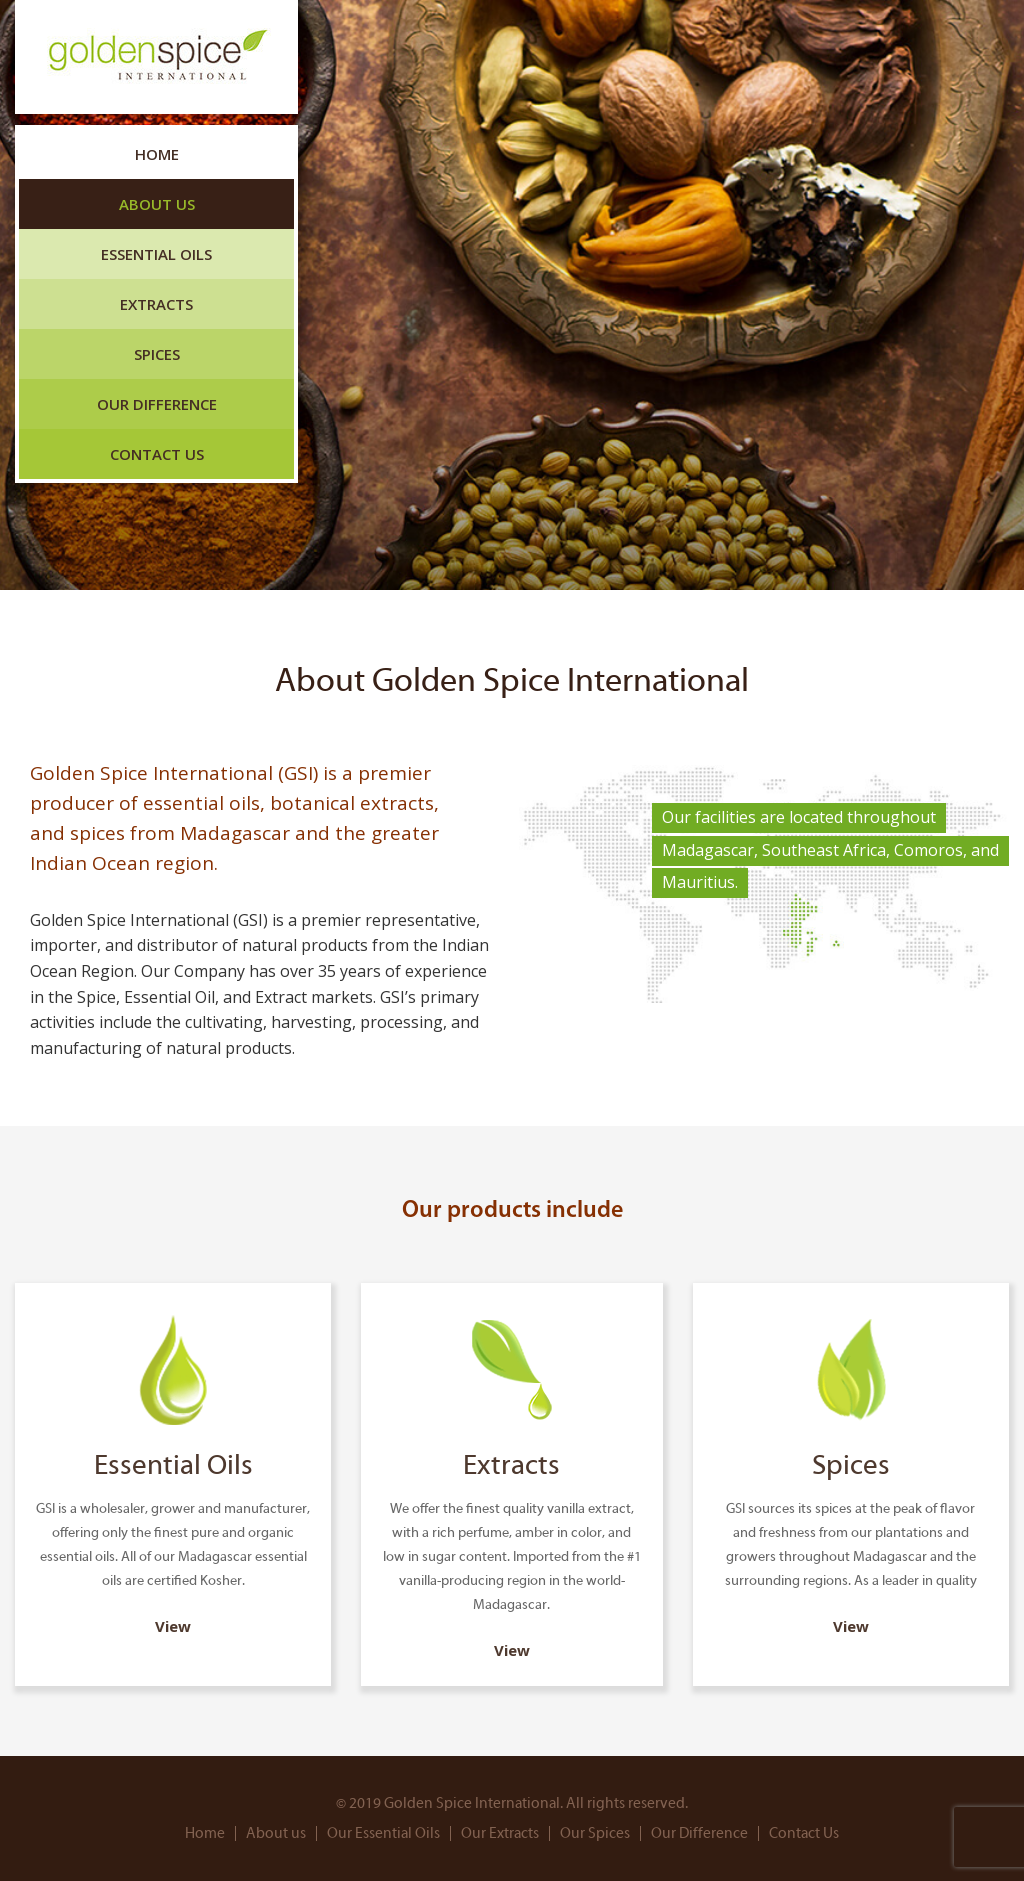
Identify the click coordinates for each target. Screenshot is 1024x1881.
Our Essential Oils (383, 1833)
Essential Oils (156, 254)
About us (157, 204)
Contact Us (157, 454)
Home (157, 154)
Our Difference (157, 404)
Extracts (156, 304)
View (173, 1626)
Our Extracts (500, 1833)
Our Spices (595, 1833)
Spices (157, 354)
